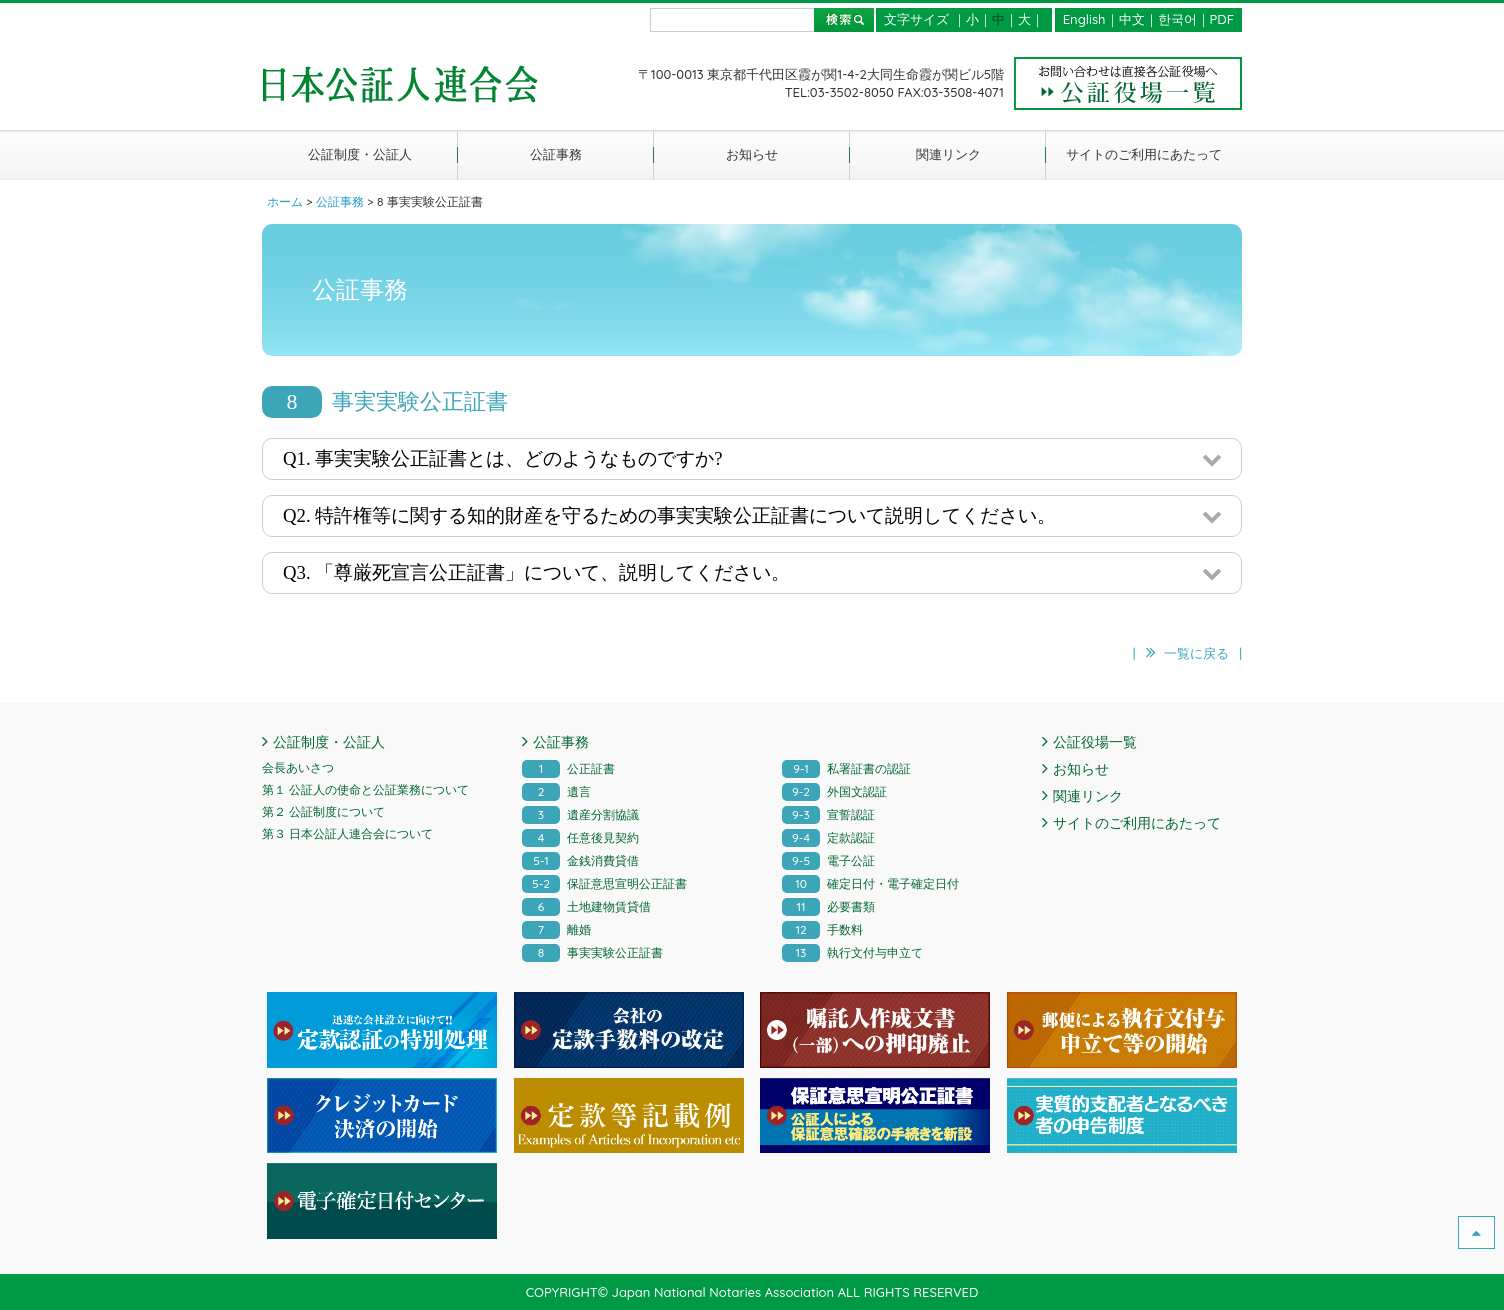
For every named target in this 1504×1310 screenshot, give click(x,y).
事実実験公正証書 (592, 952)
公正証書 (568, 768)
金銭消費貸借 (580, 860)
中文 (1132, 19)
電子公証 (828, 860)
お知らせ (752, 154)
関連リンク (948, 154)
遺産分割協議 (580, 814)
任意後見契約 (580, 837)
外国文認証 (834, 791)
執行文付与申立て (852, 952)
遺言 (556, 791)
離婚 (556, 929)
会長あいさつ (298, 767)
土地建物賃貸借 (586, 906)
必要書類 (828, 906)
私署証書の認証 (846, 768)
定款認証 (828, 837)
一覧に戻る (1196, 653)
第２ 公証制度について (323, 811)
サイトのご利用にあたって (1144, 154)
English (1084, 19)
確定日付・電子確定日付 (870, 883)
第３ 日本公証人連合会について (347, 833)
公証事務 (556, 154)
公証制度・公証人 (360, 154)
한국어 (1177, 19)
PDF (1222, 19)
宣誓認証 (828, 814)
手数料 (822, 929)
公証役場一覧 (1095, 742)
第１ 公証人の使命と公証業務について (365, 789)
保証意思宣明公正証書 (604, 883)
